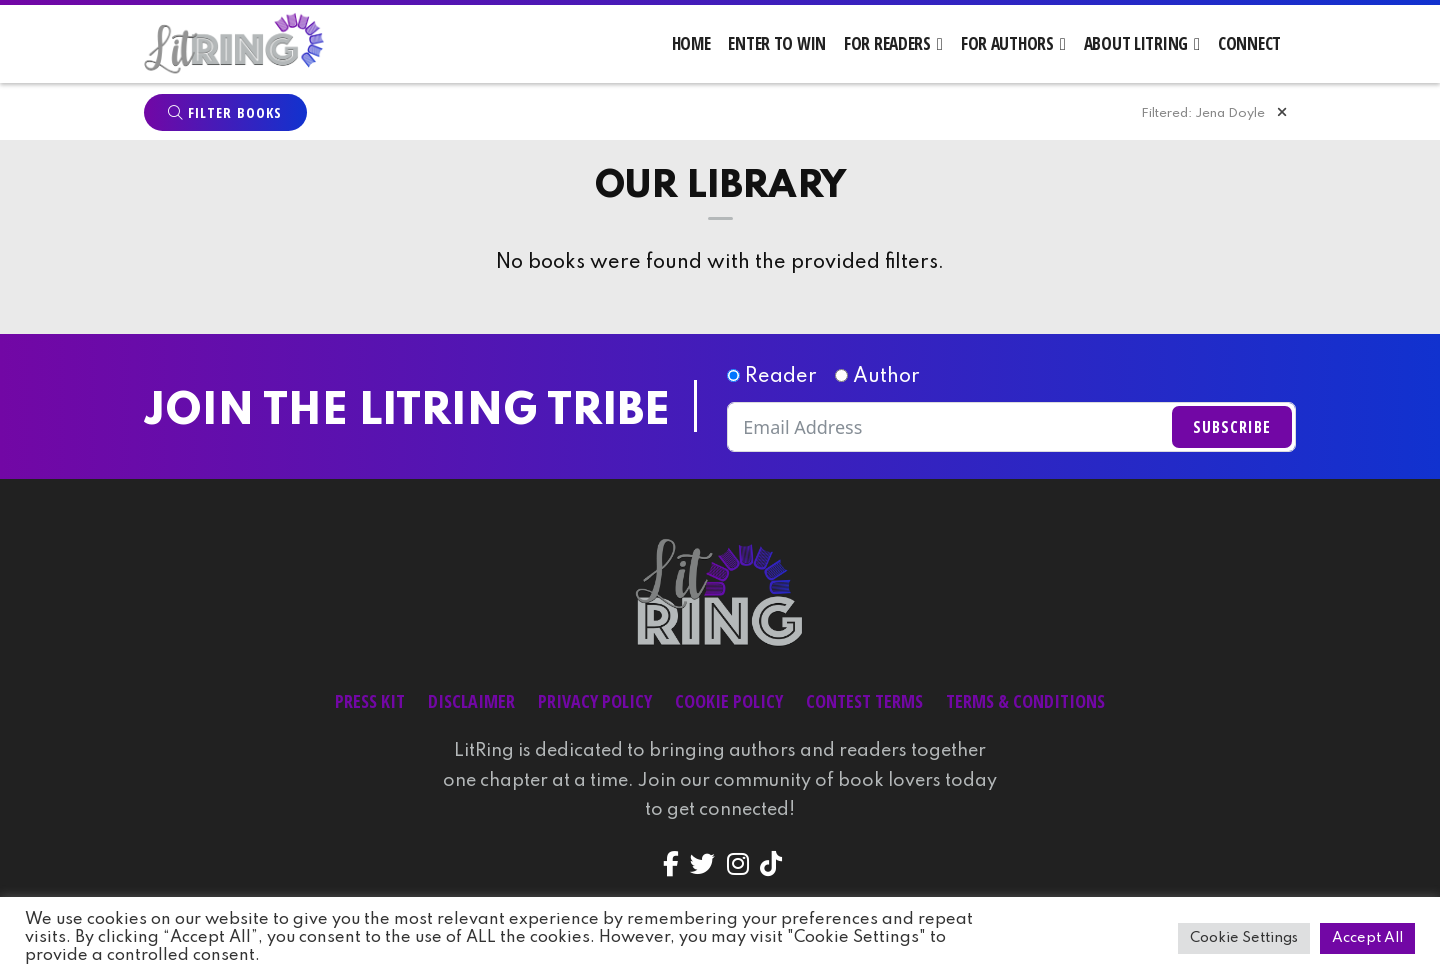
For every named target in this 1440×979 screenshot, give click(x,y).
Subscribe (1232, 429)
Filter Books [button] (225, 114)
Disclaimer (471, 703)
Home (691, 43)
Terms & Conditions (1025, 703)
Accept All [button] (1367, 938)
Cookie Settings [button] (1244, 938)
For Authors (1007, 43)
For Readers (887, 43)
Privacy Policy (595, 703)
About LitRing (1136, 43)
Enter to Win (777, 43)
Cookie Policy (729, 703)
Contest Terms (864, 703)
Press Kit (370, 703)
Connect (1249, 43)
